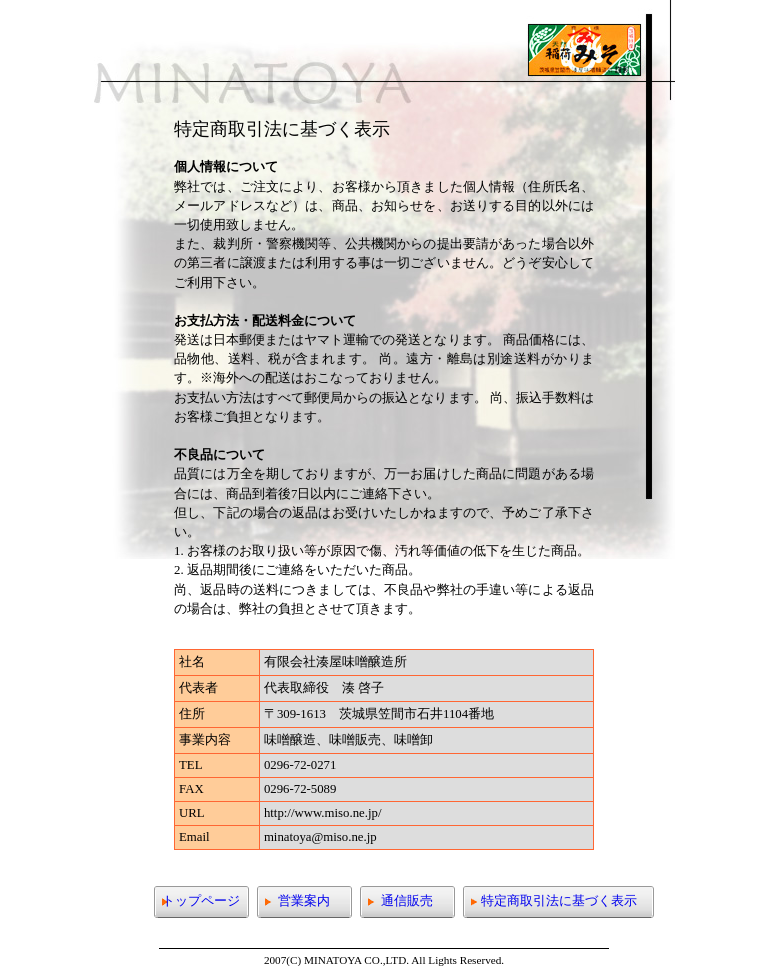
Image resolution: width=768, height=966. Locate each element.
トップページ (201, 901)
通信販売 (407, 901)
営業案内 (304, 901)
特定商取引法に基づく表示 (559, 901)
